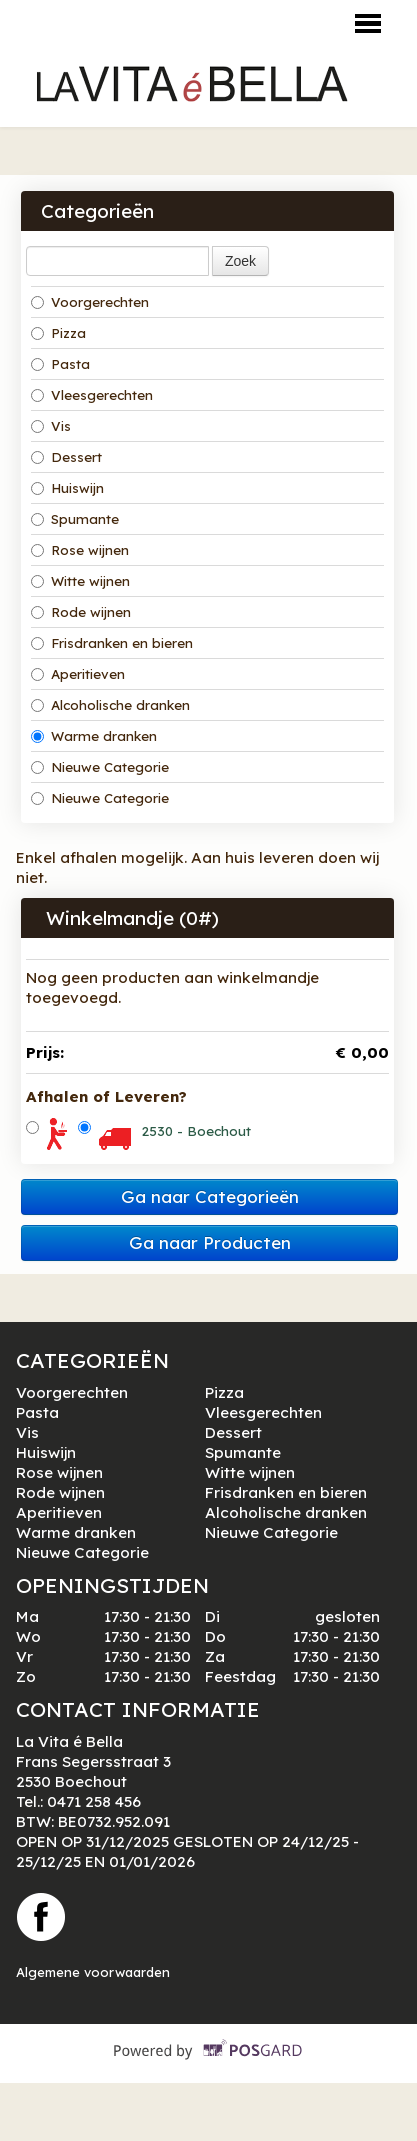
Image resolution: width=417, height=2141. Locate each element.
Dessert (66, 457)
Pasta (60, 364)
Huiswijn (67, 488)
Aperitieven (78, 674)
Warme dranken (94, 736)
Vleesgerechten (92, 395)
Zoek (240, 261)
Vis (51, 426)
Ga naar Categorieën (210, 1196)
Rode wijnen (81, 612)
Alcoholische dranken (110, 705)
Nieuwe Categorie (100, 767)
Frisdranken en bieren (112, 643)
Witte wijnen (80, 581)
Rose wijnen (80, 550)
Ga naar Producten (210, 1242)
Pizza (58, 333)
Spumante (75, 519)
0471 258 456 (94, 1801)
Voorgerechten (90, 302)
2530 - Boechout (196, 1131)
